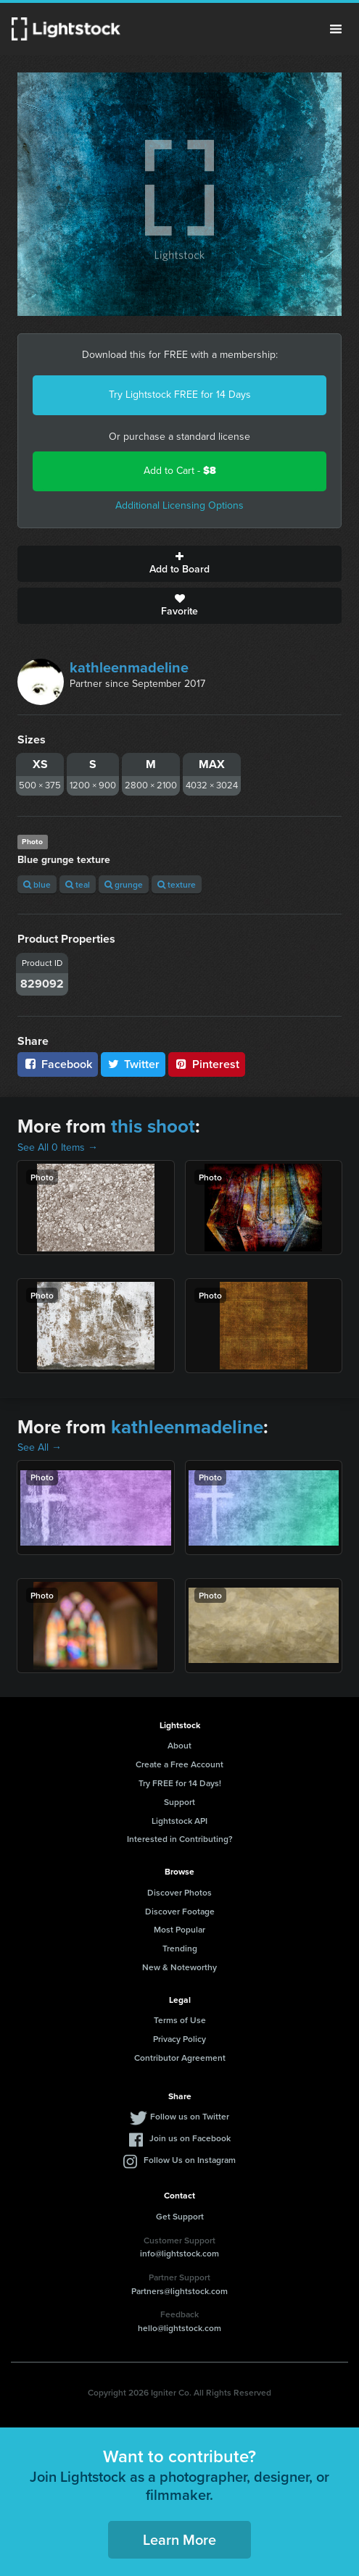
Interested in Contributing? (180, 1839)
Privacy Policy (179, 2039)
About (179, 1745)
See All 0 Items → (57, 1147)
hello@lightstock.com (179, 2328)
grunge (123, 884)
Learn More (179, 2539)
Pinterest (206, 1064)
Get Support (180, 2216)
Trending (179, 1948)
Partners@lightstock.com (179, 2291)
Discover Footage (180, 1911)
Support (179, 1802)
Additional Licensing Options (179, 505)
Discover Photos (179, 1892)
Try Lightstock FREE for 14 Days (180, 394)
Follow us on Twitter (189, 2116)
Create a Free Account (179, 1764)
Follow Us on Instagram (190, 2160)
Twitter (133, 1064)
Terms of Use (180, 2020)
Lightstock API (179, 1820)
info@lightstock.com (179, 2253)
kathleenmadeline (129, 667)
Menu (335, 29)
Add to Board (179, 563)
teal (77, 884)
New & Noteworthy (179, 1967)
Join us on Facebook (190, 2138)
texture (176, 884)
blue (37, 884)
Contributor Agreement (180, 2057)
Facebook (57, 1064)
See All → (39, 1447)
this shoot (153, 1126)
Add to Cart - (180, 470)
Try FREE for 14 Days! (180, 1783)
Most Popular (179, 1929)
